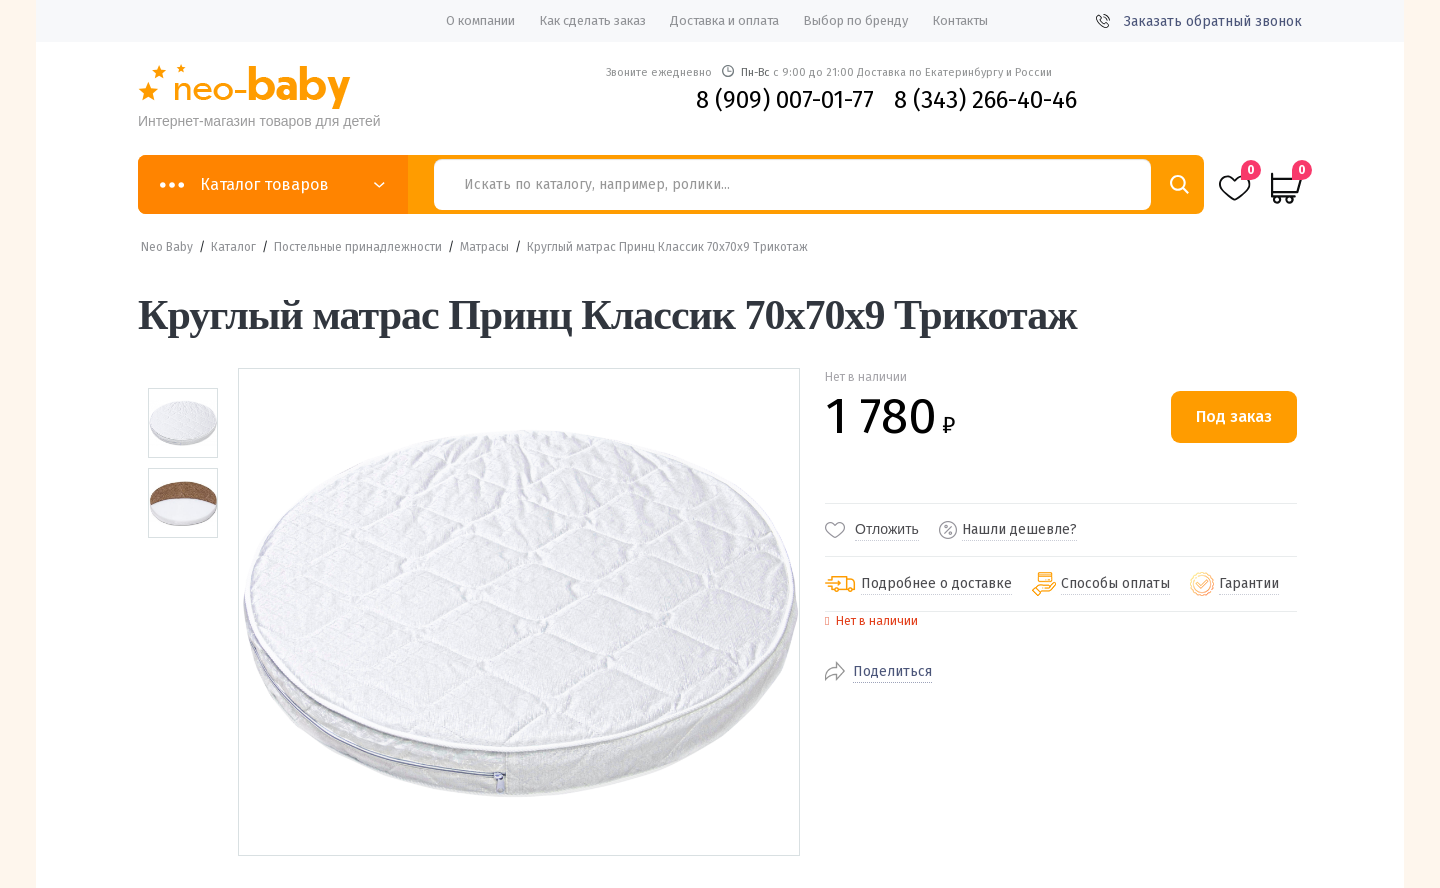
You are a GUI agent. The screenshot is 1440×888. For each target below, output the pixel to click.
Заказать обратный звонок (1199, 21)
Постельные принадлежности (358, 247)
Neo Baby (167, 247)
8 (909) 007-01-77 (785, 100)
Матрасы (484, 247)
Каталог (233, 247)
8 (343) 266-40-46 (985, 100)
